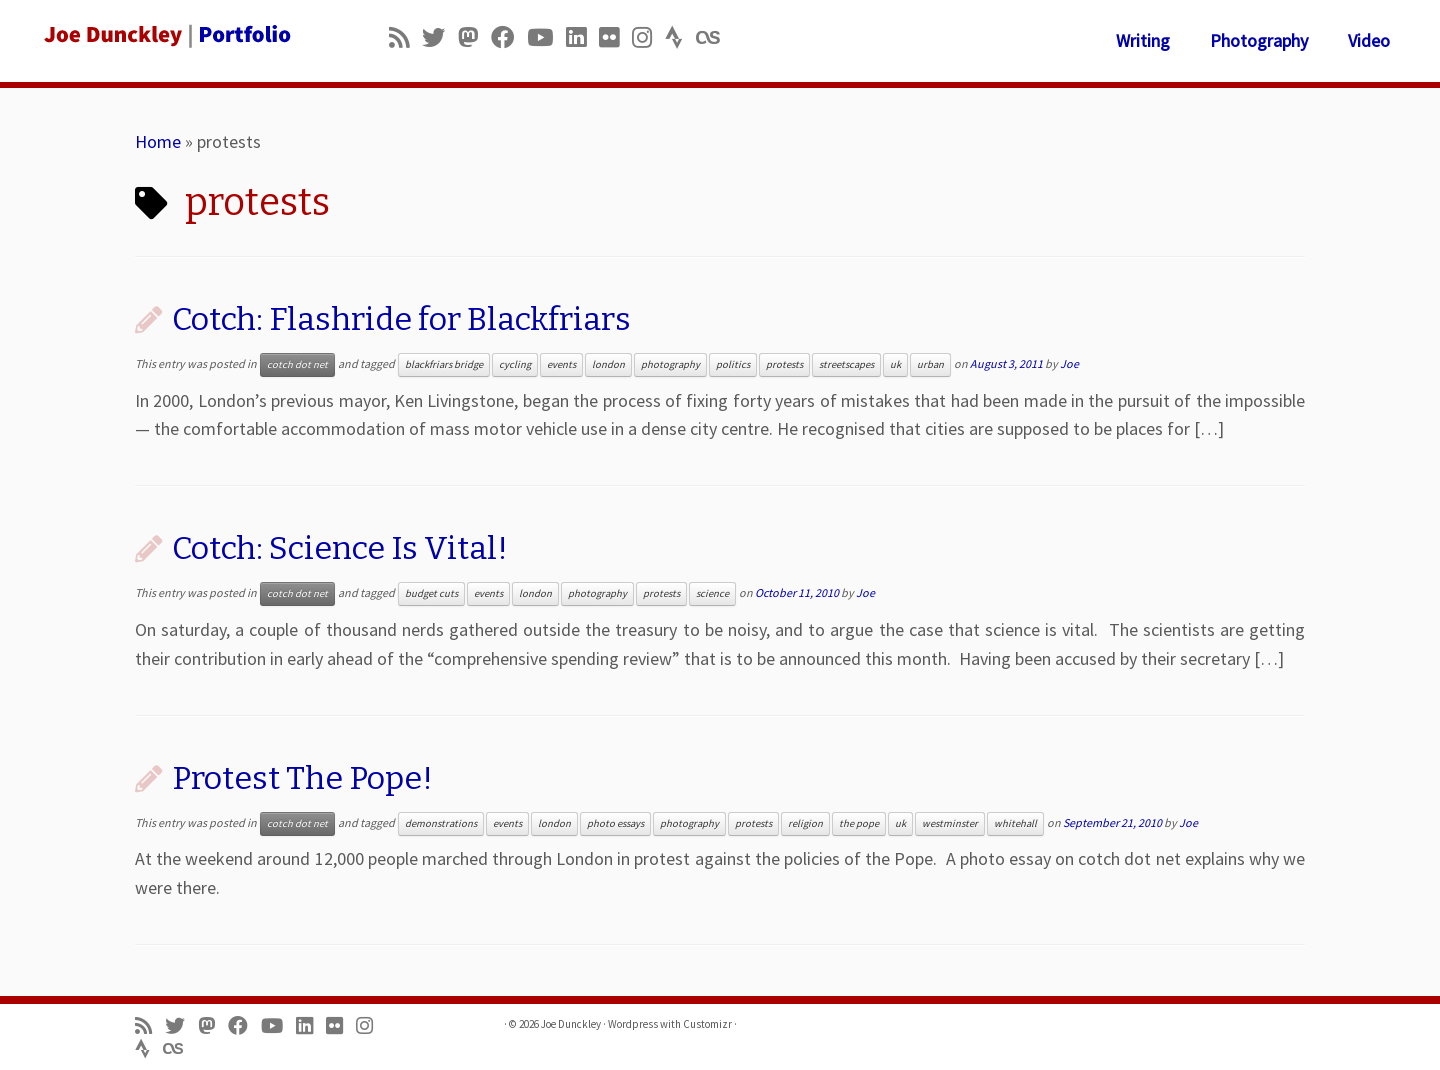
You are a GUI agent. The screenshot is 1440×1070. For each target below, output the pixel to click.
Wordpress (633, 1024)
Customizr (707, 1024)
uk (895, 364)
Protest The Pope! (302, 778)
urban (930, 364)
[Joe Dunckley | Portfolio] (166, 35)
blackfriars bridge (444, 364)
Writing (1143, 40)
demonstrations (441, 823)
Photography (1259, 40)
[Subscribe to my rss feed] (405, 37)
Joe (1069, 363)
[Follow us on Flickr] (615, 37)
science (712, 593)
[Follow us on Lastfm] (714, 37)
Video (1369, 40)
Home (158, 141)
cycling (515, 364)
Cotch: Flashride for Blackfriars (401, 319)
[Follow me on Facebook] (509, 37)
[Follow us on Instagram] (648, 37)
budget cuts (431, 593)
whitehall (1015, 823)
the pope (859, 823)
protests (784, 364)
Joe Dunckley (571, 1024)
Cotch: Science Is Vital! (340, 548)
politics (733, 364)
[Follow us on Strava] (680, 37)
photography (670, 364)
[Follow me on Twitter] (440, 37)
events (561, 364)
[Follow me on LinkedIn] (582, 37)
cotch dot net (297, 364)
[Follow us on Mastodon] (474, 37)
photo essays (615, 823)
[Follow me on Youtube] (546, 37)
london (608, 364)
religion (805, 823)
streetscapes (846, 364)
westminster (950, 823)
